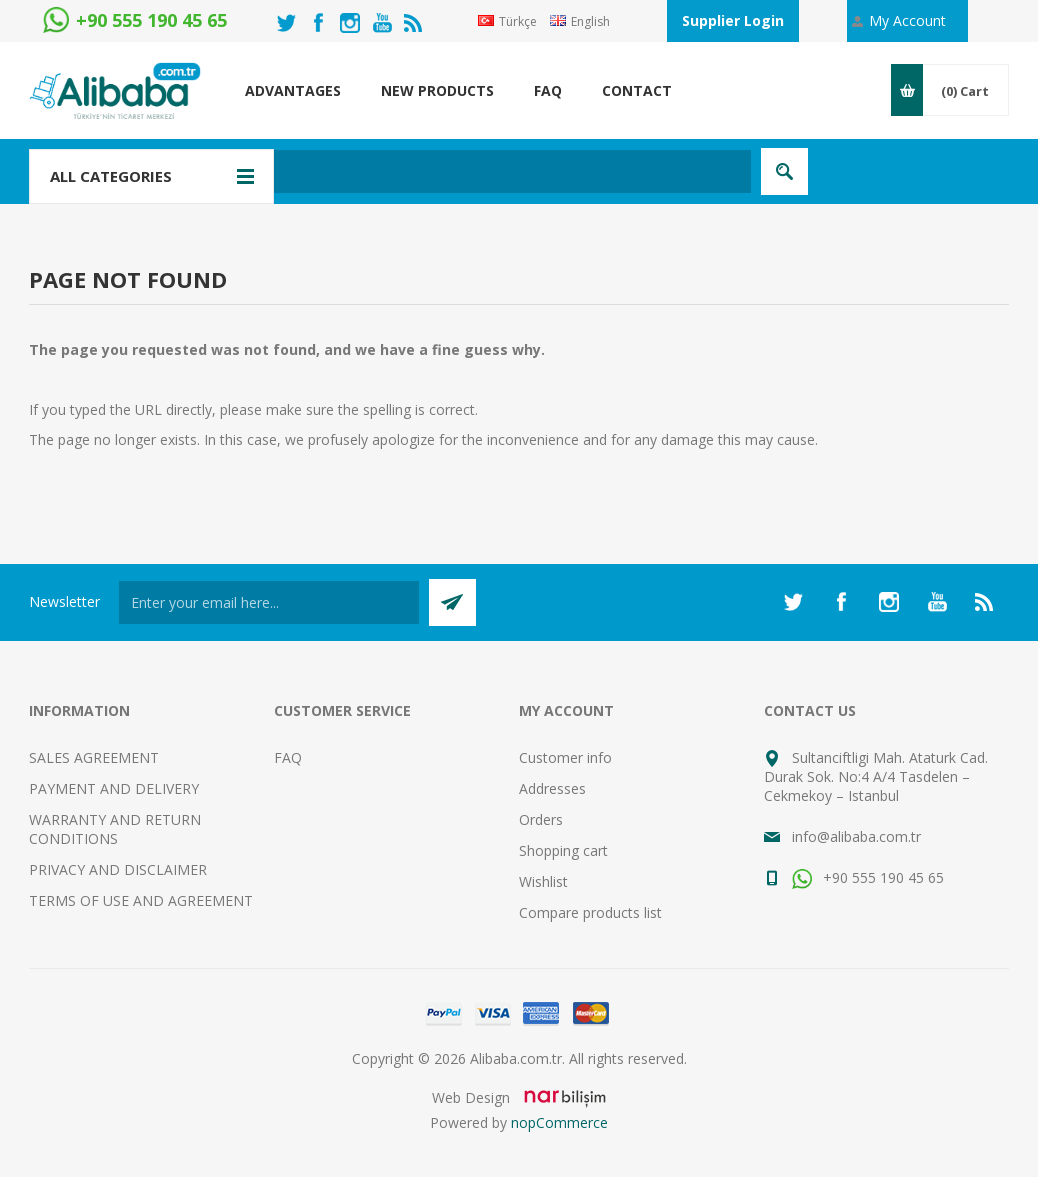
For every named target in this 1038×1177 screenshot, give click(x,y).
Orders (541, 819)
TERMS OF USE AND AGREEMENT (141, 900)
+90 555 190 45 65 (868, 877)
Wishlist (543, 881)
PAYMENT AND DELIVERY (114, 788)
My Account (907, 20)
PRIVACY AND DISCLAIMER (118, 869)
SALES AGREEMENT (94, 757)
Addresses (552, 788)
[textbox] (423, 171)
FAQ (288, 757)
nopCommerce (559, 1122)
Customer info (565, 757)
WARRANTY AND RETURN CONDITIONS (115, 829)
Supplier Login (733, 20)
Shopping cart (563, 850)
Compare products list (590, 912)
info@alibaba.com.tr (856, 836)
